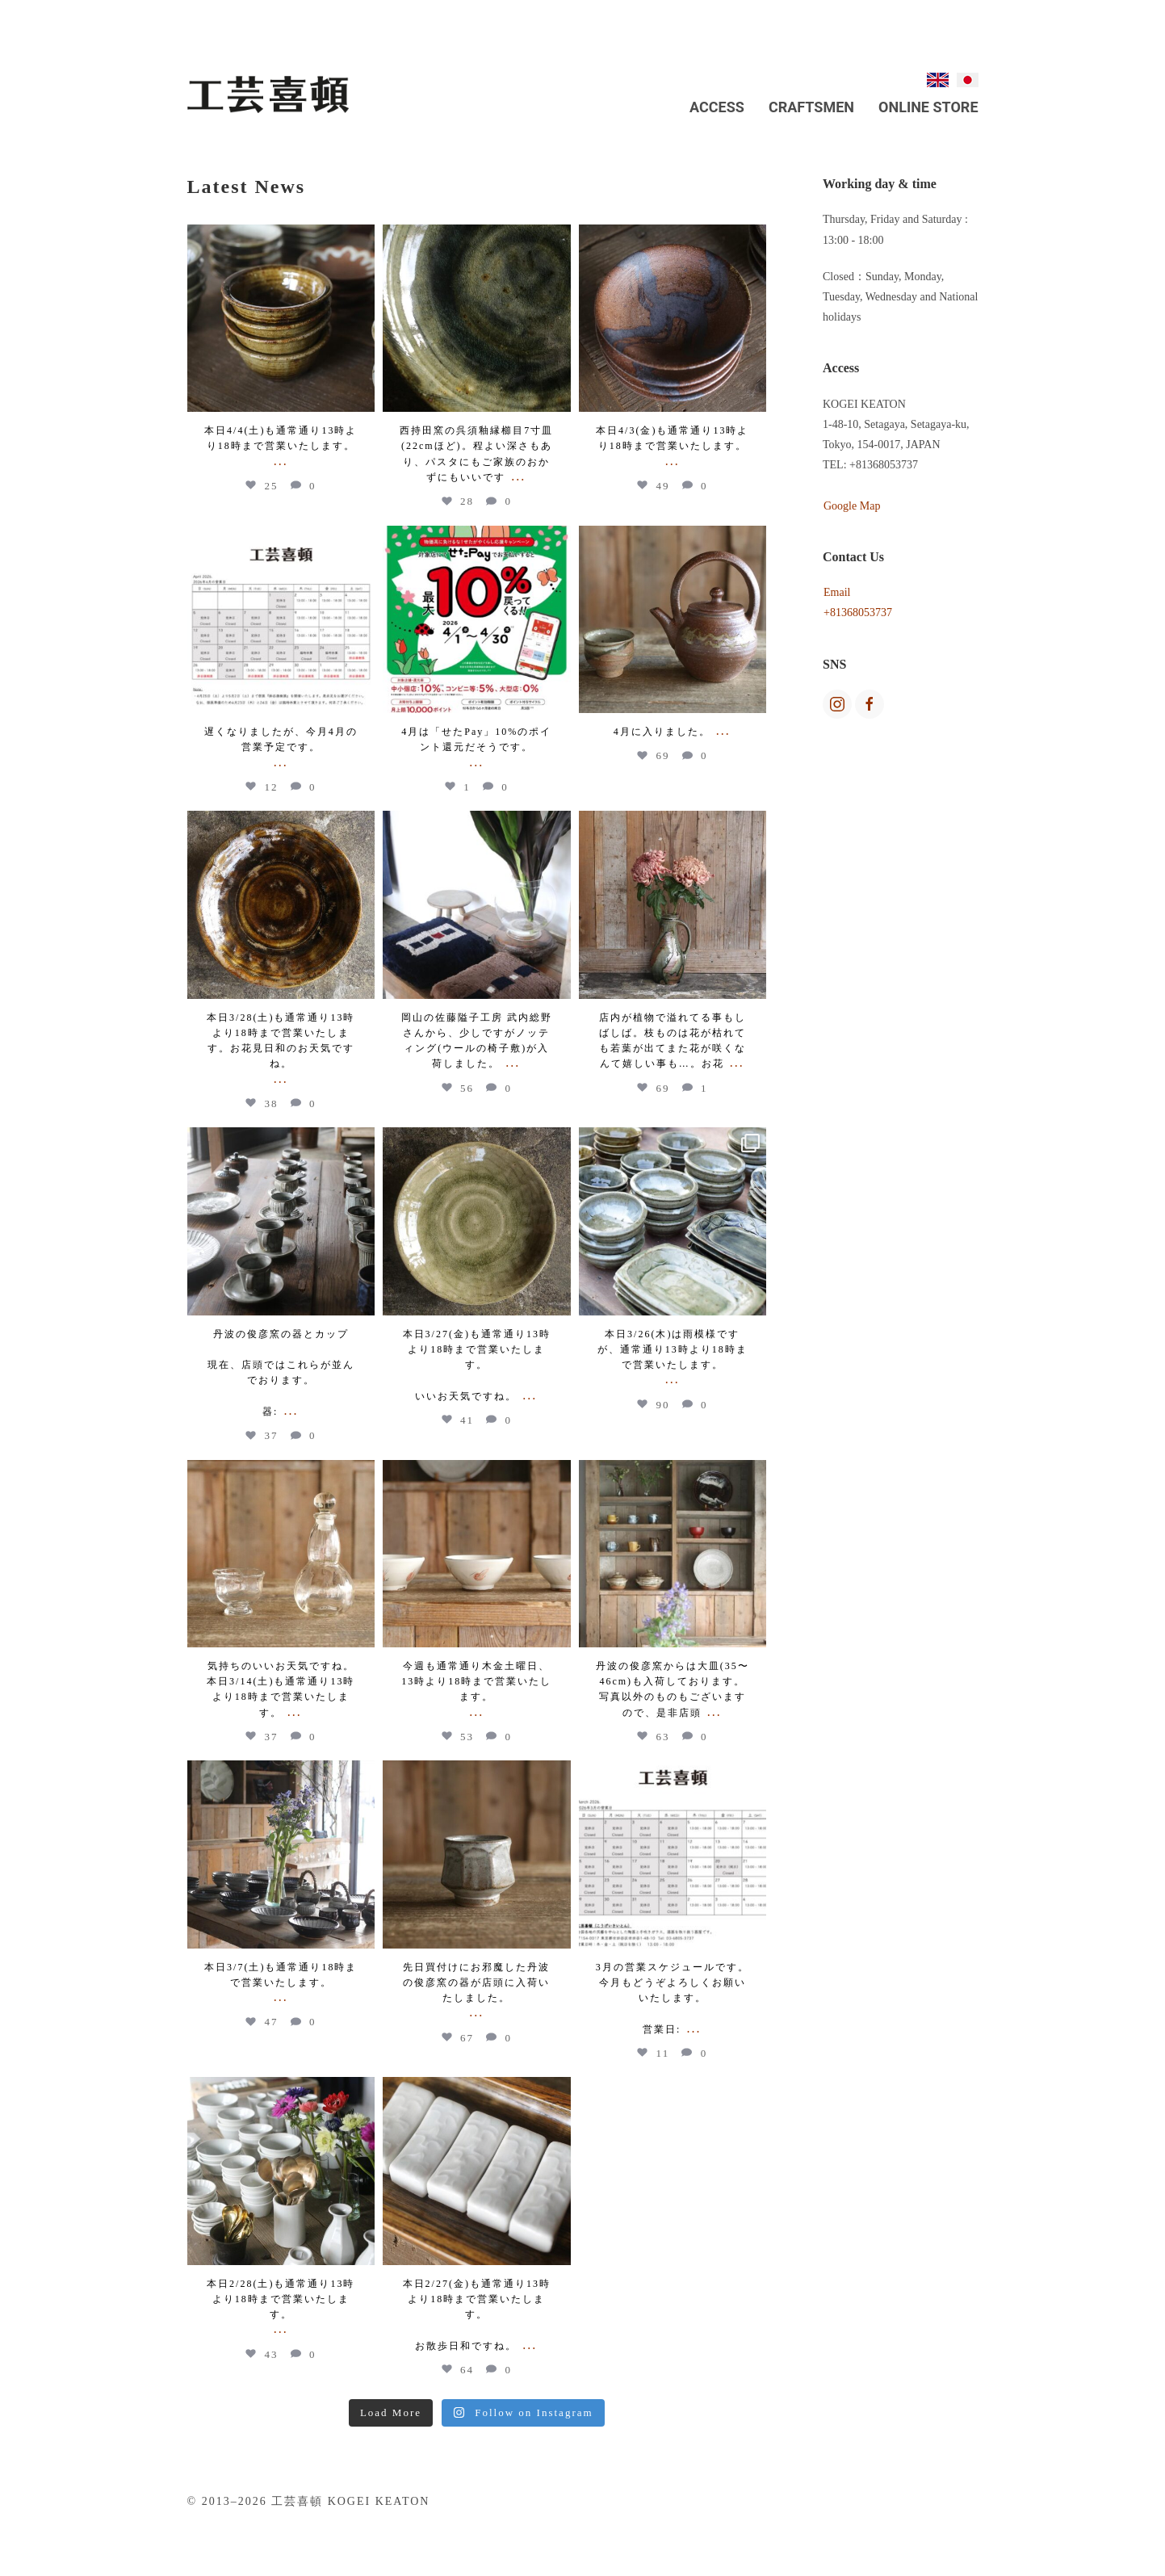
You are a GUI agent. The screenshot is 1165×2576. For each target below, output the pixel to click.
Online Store (928, 107)
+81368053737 (857, 612)
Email (836, 592)
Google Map (851, 506)
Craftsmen (811, 107)
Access (716, 107)
